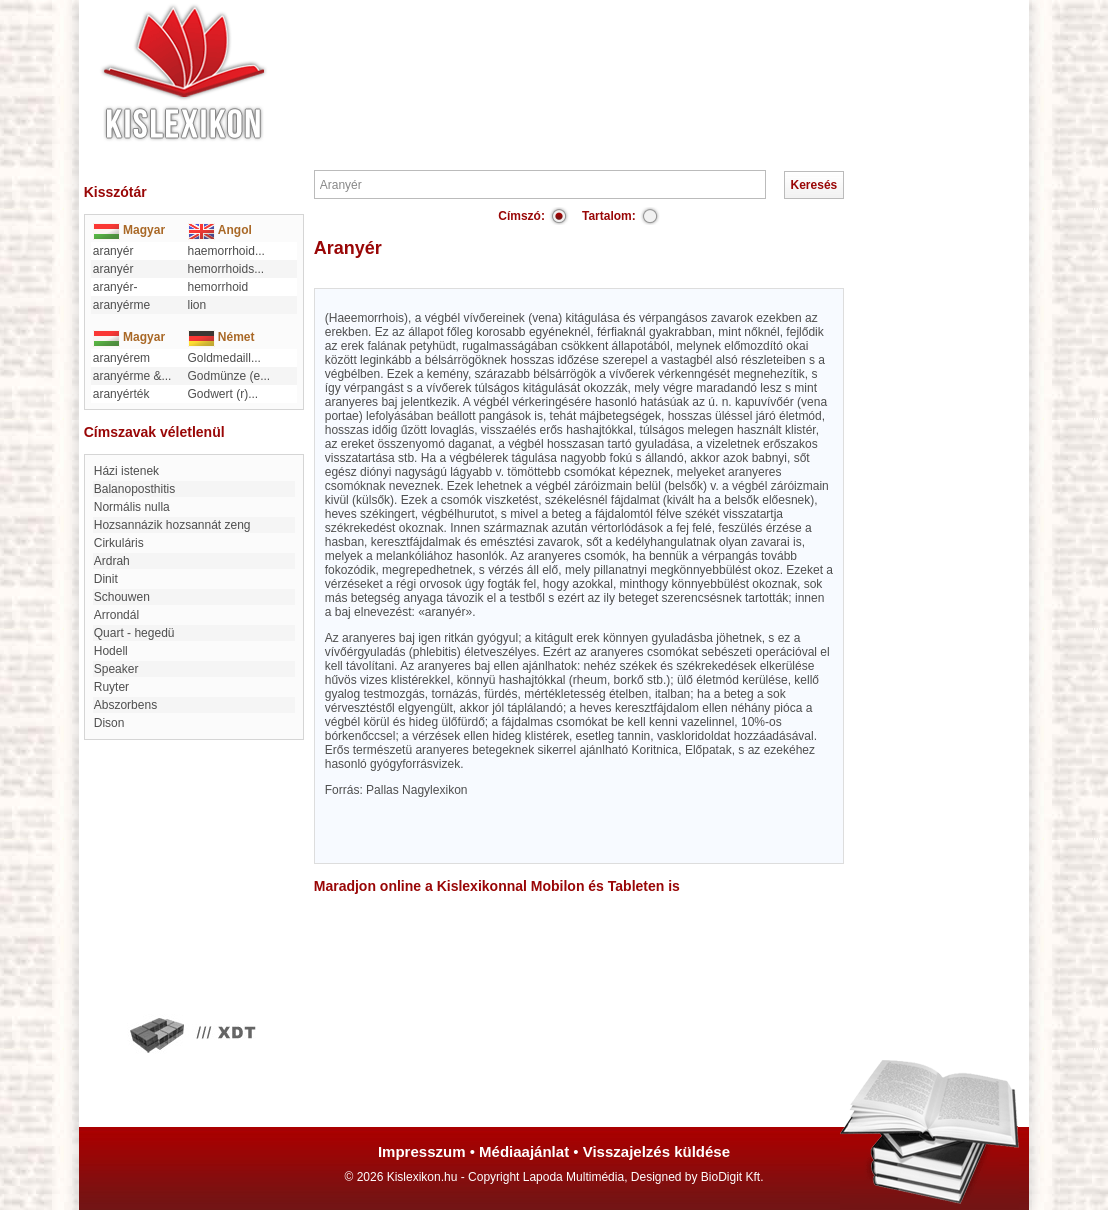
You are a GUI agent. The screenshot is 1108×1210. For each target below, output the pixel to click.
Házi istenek (126, 471)
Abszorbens (125, 705)
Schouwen (122, 597)
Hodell (111, 651)
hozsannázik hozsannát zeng (172, 525)
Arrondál (116, 615)
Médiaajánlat (524, 1151)
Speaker (116, 669)
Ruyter (111, 687)
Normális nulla (132, 507)
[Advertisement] (614, 60)
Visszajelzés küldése (656, 1151)
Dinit (106, 579)
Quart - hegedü (134, 633)
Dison (109, 723)
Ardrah (112, 561)
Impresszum (422, 1151)
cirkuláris (119, 543)
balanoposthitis (134, 489)
